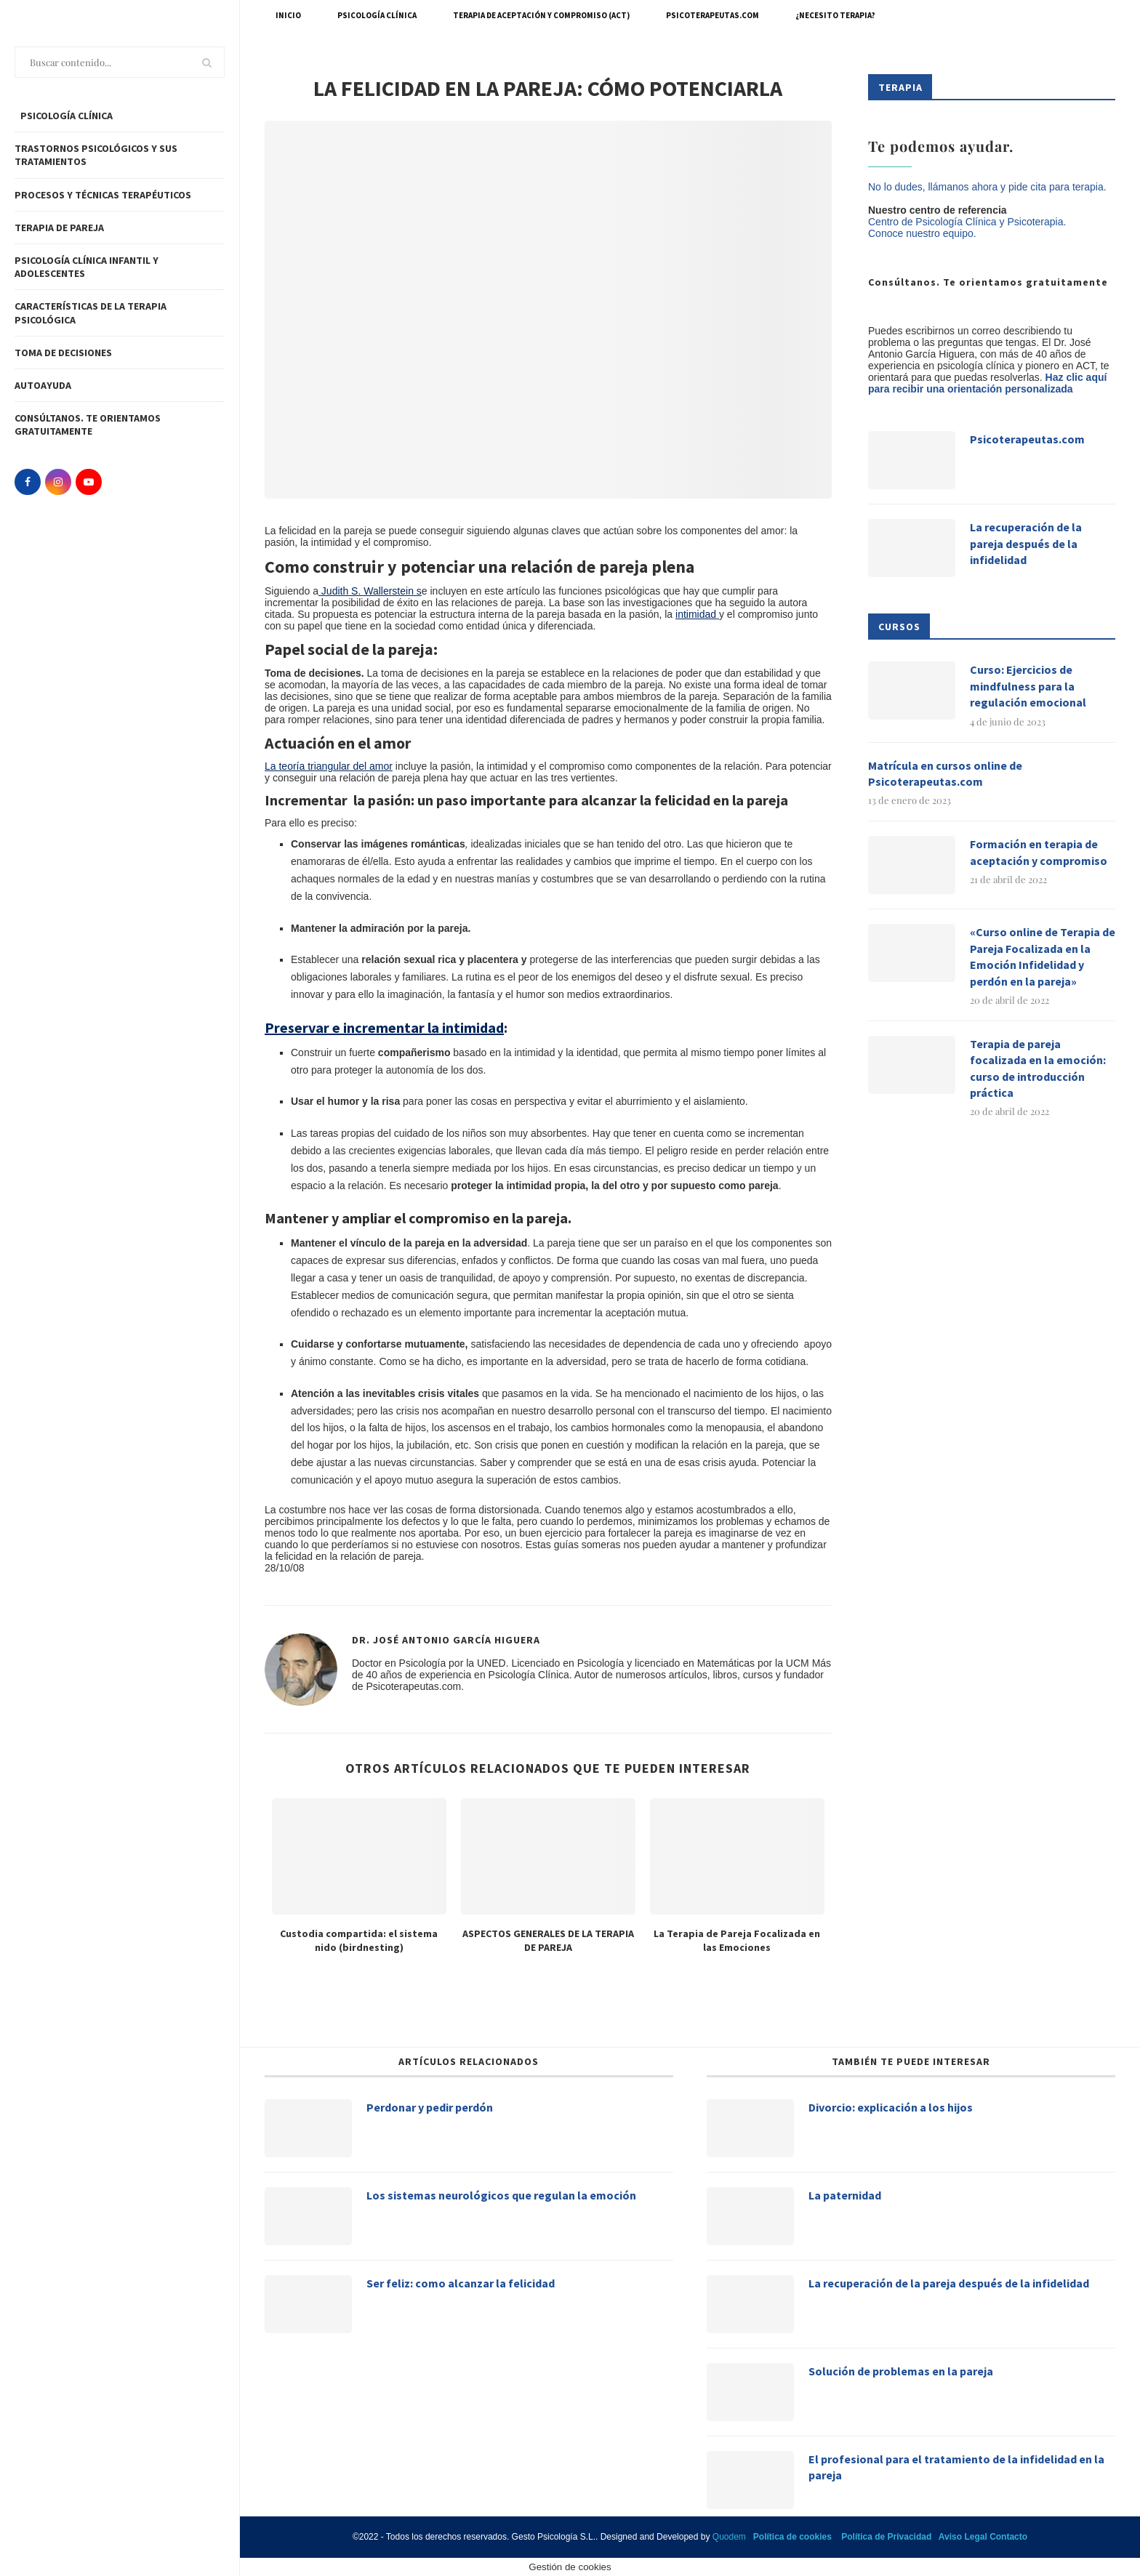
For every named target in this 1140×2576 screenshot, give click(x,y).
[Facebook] (28, 482)
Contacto (1008, 2537)
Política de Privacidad (886, 2537)
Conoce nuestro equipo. (922, 233)
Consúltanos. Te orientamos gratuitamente (88, 424)
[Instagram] (58, 482)
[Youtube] (89, 482)
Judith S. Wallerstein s (370, 591)
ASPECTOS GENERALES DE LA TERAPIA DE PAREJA (548, 1941)
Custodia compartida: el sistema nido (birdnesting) (359, 1941)
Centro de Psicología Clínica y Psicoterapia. (967, 222)
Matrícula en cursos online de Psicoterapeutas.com (945, 773)
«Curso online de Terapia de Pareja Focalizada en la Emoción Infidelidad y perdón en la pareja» (1042, 956)
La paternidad (844, 2195)
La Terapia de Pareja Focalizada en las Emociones (737, 1941)
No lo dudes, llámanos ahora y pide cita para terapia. (987, 187)
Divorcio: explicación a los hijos (890, 2107)
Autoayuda (43, 385)
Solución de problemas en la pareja (900, 2371)
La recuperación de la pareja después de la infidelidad (1026, 543)
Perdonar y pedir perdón (429, 2107)
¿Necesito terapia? (835, 15)
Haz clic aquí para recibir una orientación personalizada (987, 383)
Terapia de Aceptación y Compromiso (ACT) (541, 15)
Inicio (288, 15)
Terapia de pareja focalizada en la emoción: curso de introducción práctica (1038, 1068)
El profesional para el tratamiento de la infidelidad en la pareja (956, 2467)
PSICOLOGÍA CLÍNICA (65, 115)
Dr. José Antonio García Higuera (446, 1639)
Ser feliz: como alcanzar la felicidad (460, 2283)
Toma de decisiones (63, 352)
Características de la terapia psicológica (90, 312)
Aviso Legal (963, 2537)
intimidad (697, 614)
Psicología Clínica (377, 15)
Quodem (729, 2537)
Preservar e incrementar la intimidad (384, 1027)
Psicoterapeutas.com (712, 15)
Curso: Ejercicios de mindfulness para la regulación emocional (1028, 685)
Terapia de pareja (59, 227)
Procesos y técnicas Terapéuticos (103, 194)
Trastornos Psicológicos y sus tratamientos (96, 155)
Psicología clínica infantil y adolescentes (86, 267)
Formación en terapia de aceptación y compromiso (1038, 852)
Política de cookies (792, 2537)
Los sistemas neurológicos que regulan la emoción (501, 2195)
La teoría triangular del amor (329, 766)
